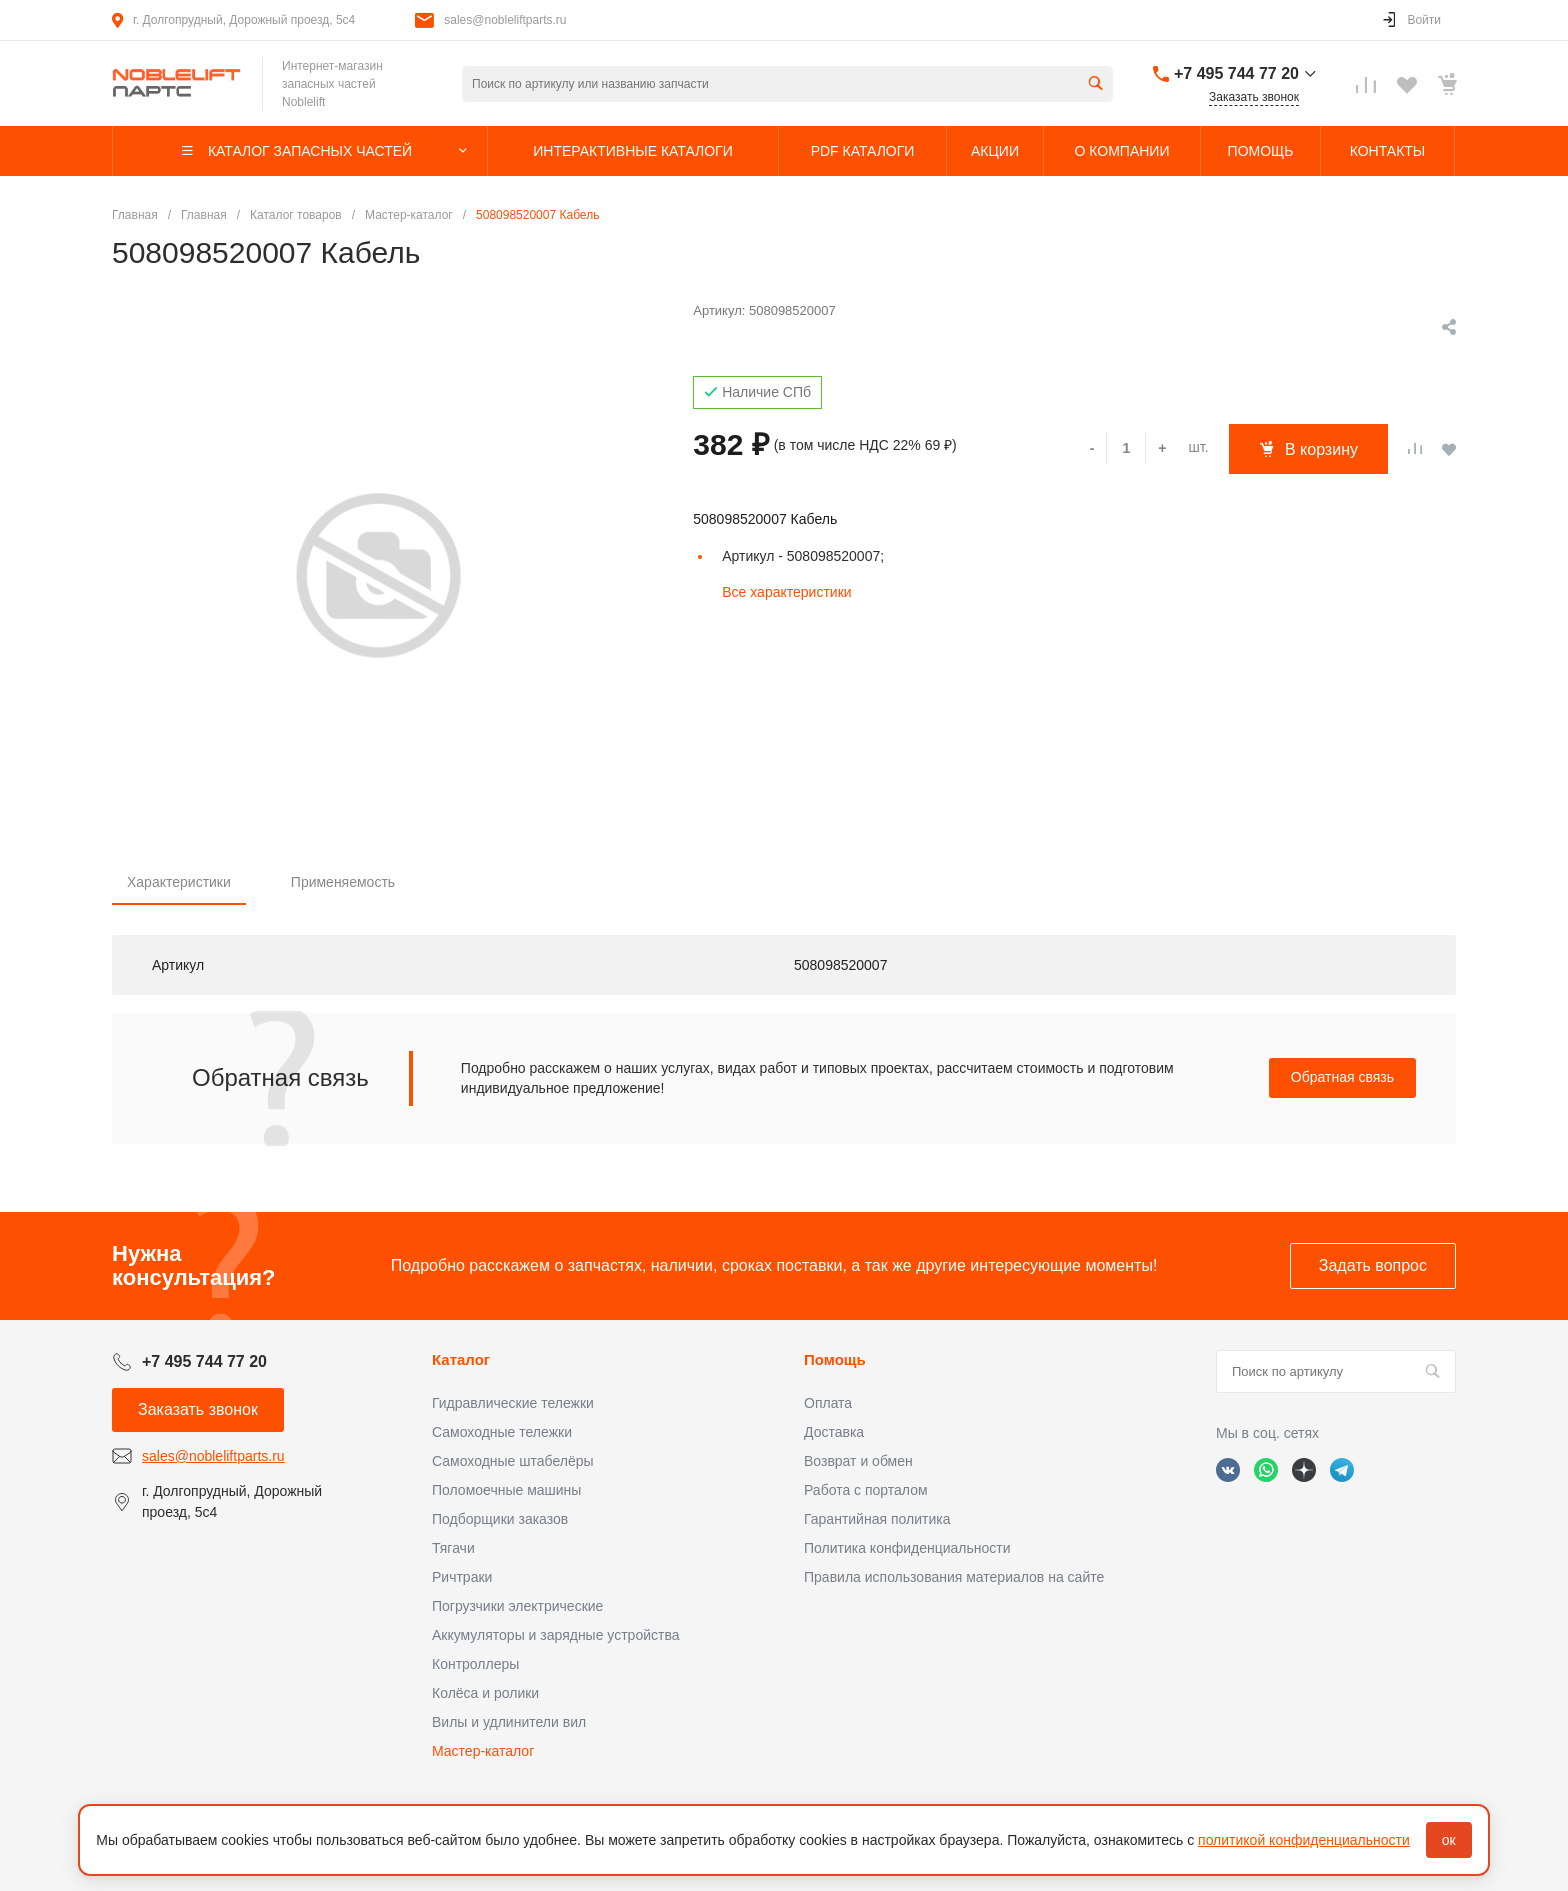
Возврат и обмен (858, 1461)
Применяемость (343, 882)
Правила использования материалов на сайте (954, 1577)
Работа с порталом (866, 1490)
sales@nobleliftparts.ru (505, 20)
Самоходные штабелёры (513, 1461)
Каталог (461, 1359)
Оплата (828, 1403)
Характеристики (179, 882)
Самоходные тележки (502, 1432)
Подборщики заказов (500, 1519)
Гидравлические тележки (513, 1403)
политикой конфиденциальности (1304, 1840)
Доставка (834, 1432)
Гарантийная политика (877, 1519)
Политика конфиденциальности (907, 1548)
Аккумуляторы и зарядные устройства (555, 1635)
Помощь (835, 1359)
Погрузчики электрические (517, 1606)
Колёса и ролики (485, 1693)
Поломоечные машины (506, 1490)
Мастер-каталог (483, 1751)
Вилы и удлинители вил (509, 1722)
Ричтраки (462, 1577)
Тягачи (453, 1548)
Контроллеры (475, 1664)
